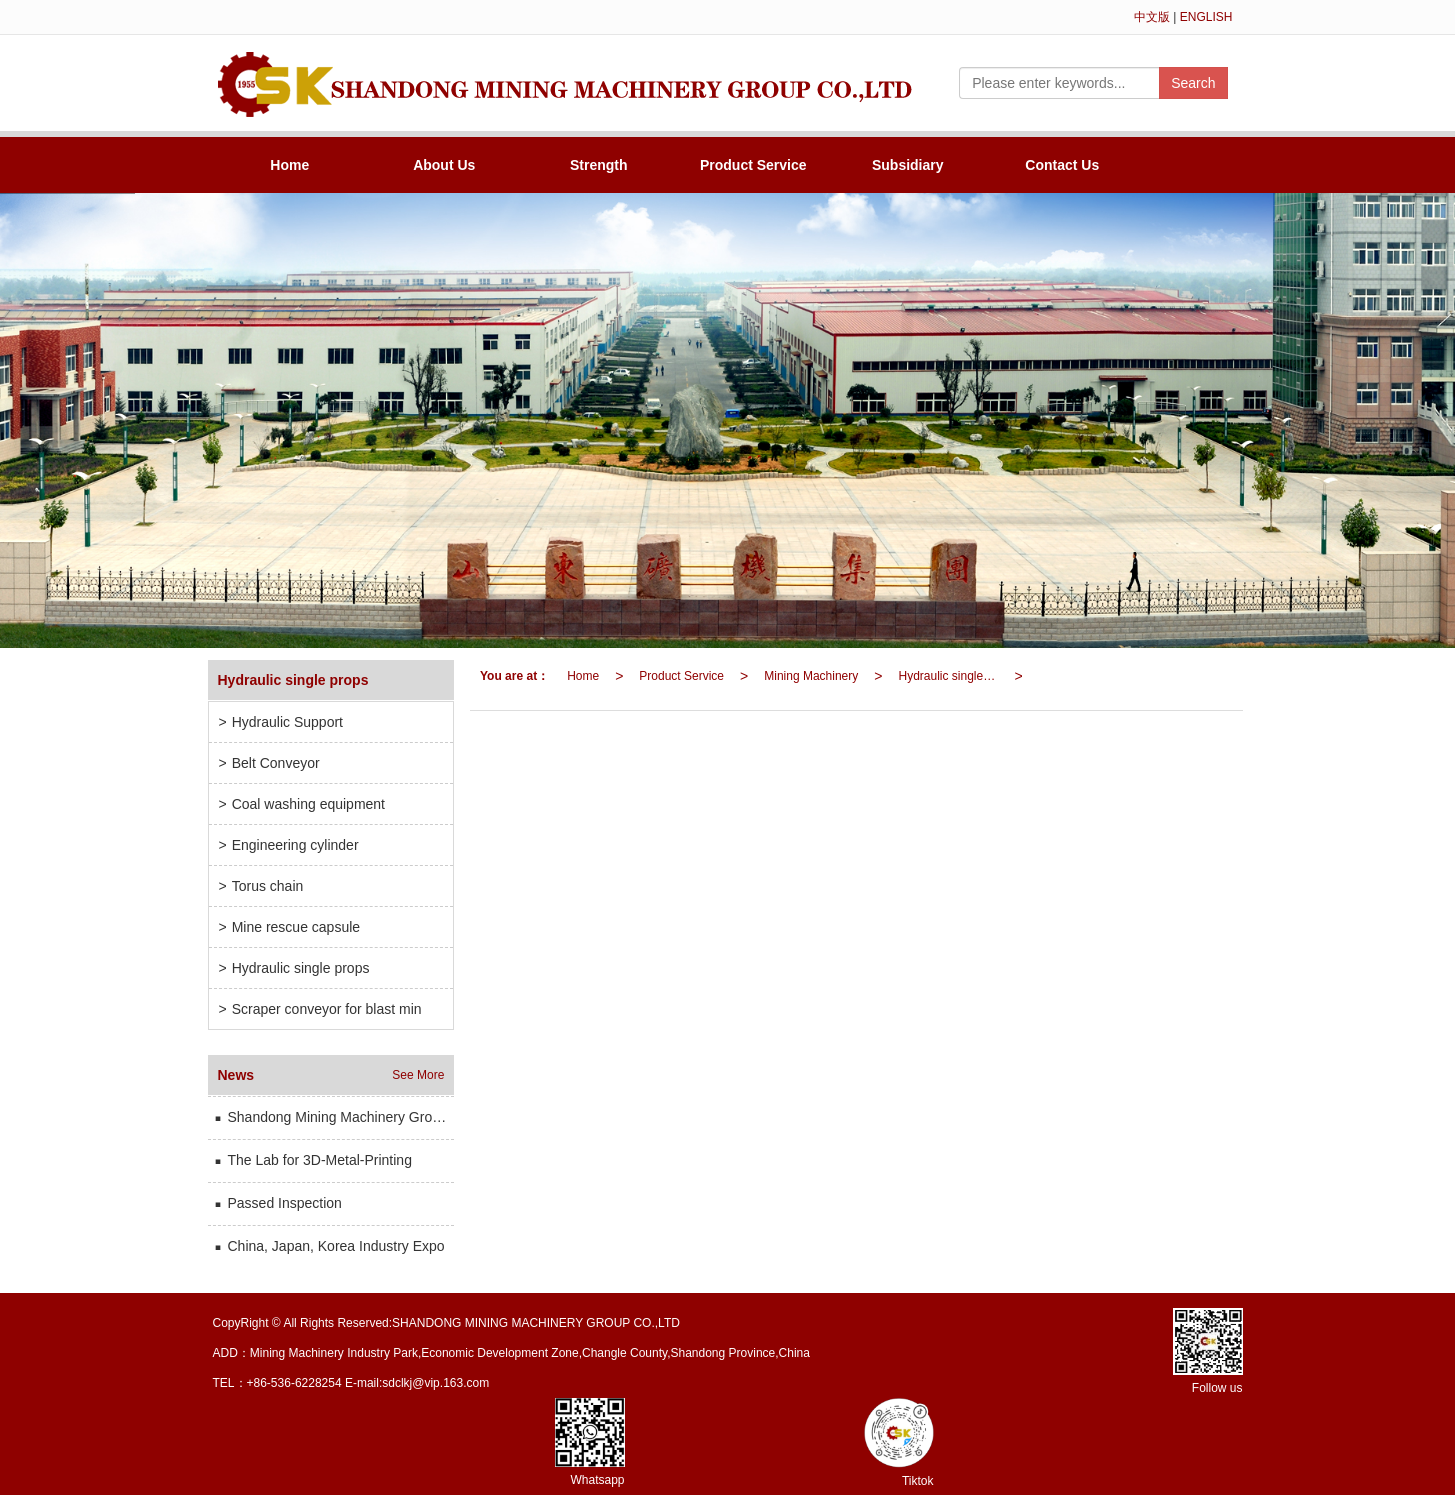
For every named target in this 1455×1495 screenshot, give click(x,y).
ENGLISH (1206, 17)
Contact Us (1062, 165)
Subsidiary (908, 165)
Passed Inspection (277, 1203)
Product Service (753, 165)
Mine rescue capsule (290, 927)
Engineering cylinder (289, 845)
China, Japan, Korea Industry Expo (329, 1246)
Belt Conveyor (269, 763)
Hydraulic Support (281, 722)
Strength (599, 165)
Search (1193, 83)
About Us (444, 165)
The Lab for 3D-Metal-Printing (312, 1160)
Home (289, 165)
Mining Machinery (811, 676)
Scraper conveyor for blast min (320, 1009)
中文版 (1152, 17)
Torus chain (261, 886)
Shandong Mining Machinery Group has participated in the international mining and (334, 1117)
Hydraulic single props (952, 676)
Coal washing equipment (302, 804)
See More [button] (418, 1075)
